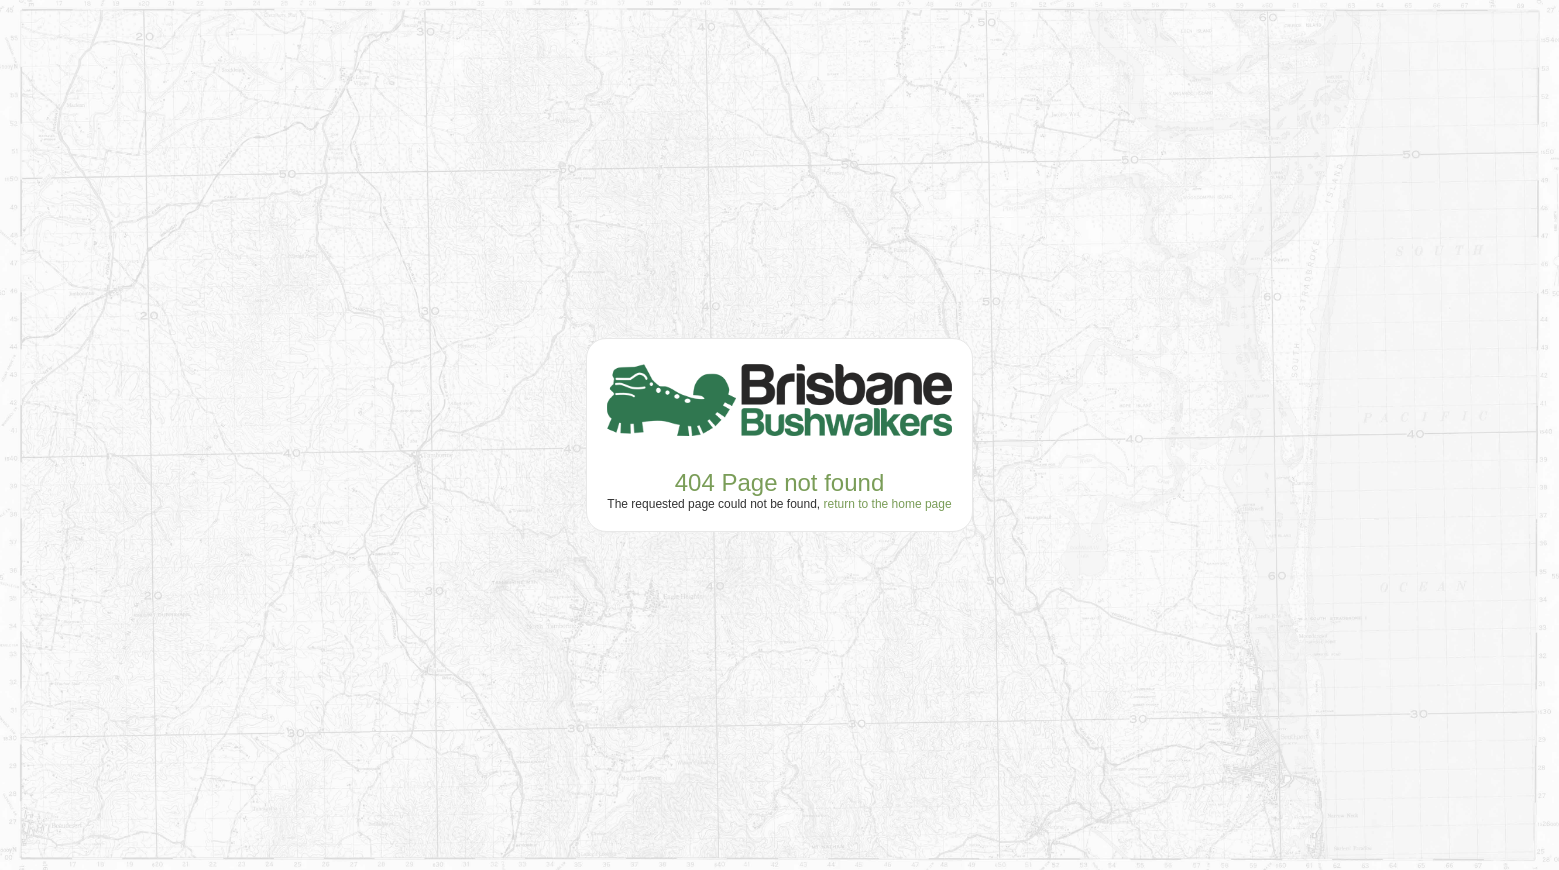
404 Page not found (780, 482)
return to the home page (888, 504)
